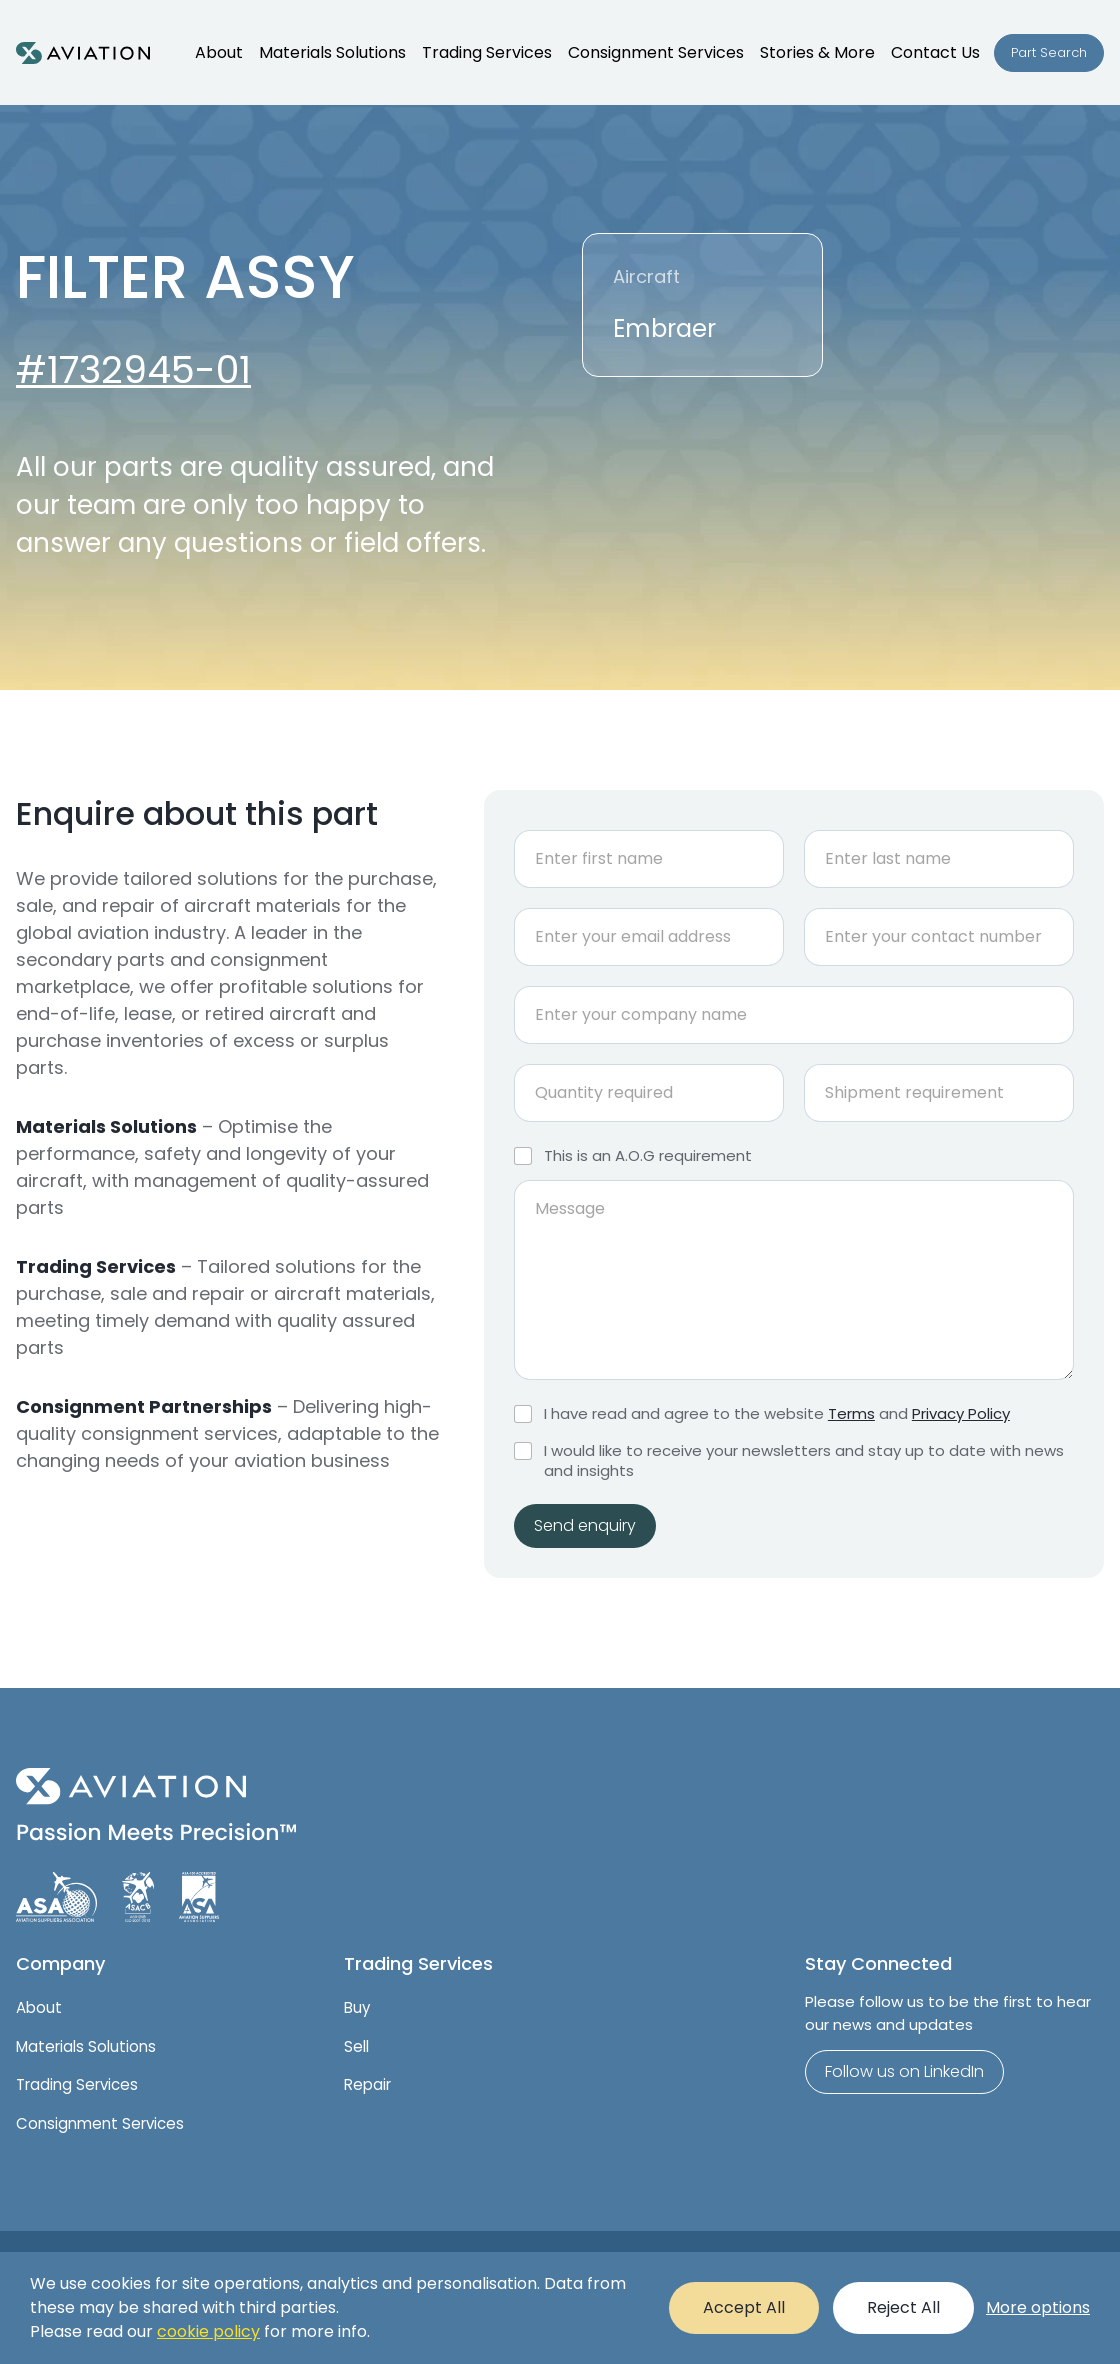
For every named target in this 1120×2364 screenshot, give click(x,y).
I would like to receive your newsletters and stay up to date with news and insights (804, 1460)
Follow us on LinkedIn (904, 2071)
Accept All (744, 2307)
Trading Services (77, 2084)
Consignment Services (100, 2123)
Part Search (1049, 52)
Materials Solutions (86, 2046)
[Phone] (939, 937)
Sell (356, 2046)
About (39, 2007)
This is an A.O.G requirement (648, 1156)
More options (1038, 2307)
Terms (851, 1413)
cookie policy (208, 2331)
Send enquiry (585, 1525)
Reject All (903, 2307)
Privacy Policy (961, 1413)
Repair (367, 2084)
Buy (357, 2007)
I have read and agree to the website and (777, 1414)
